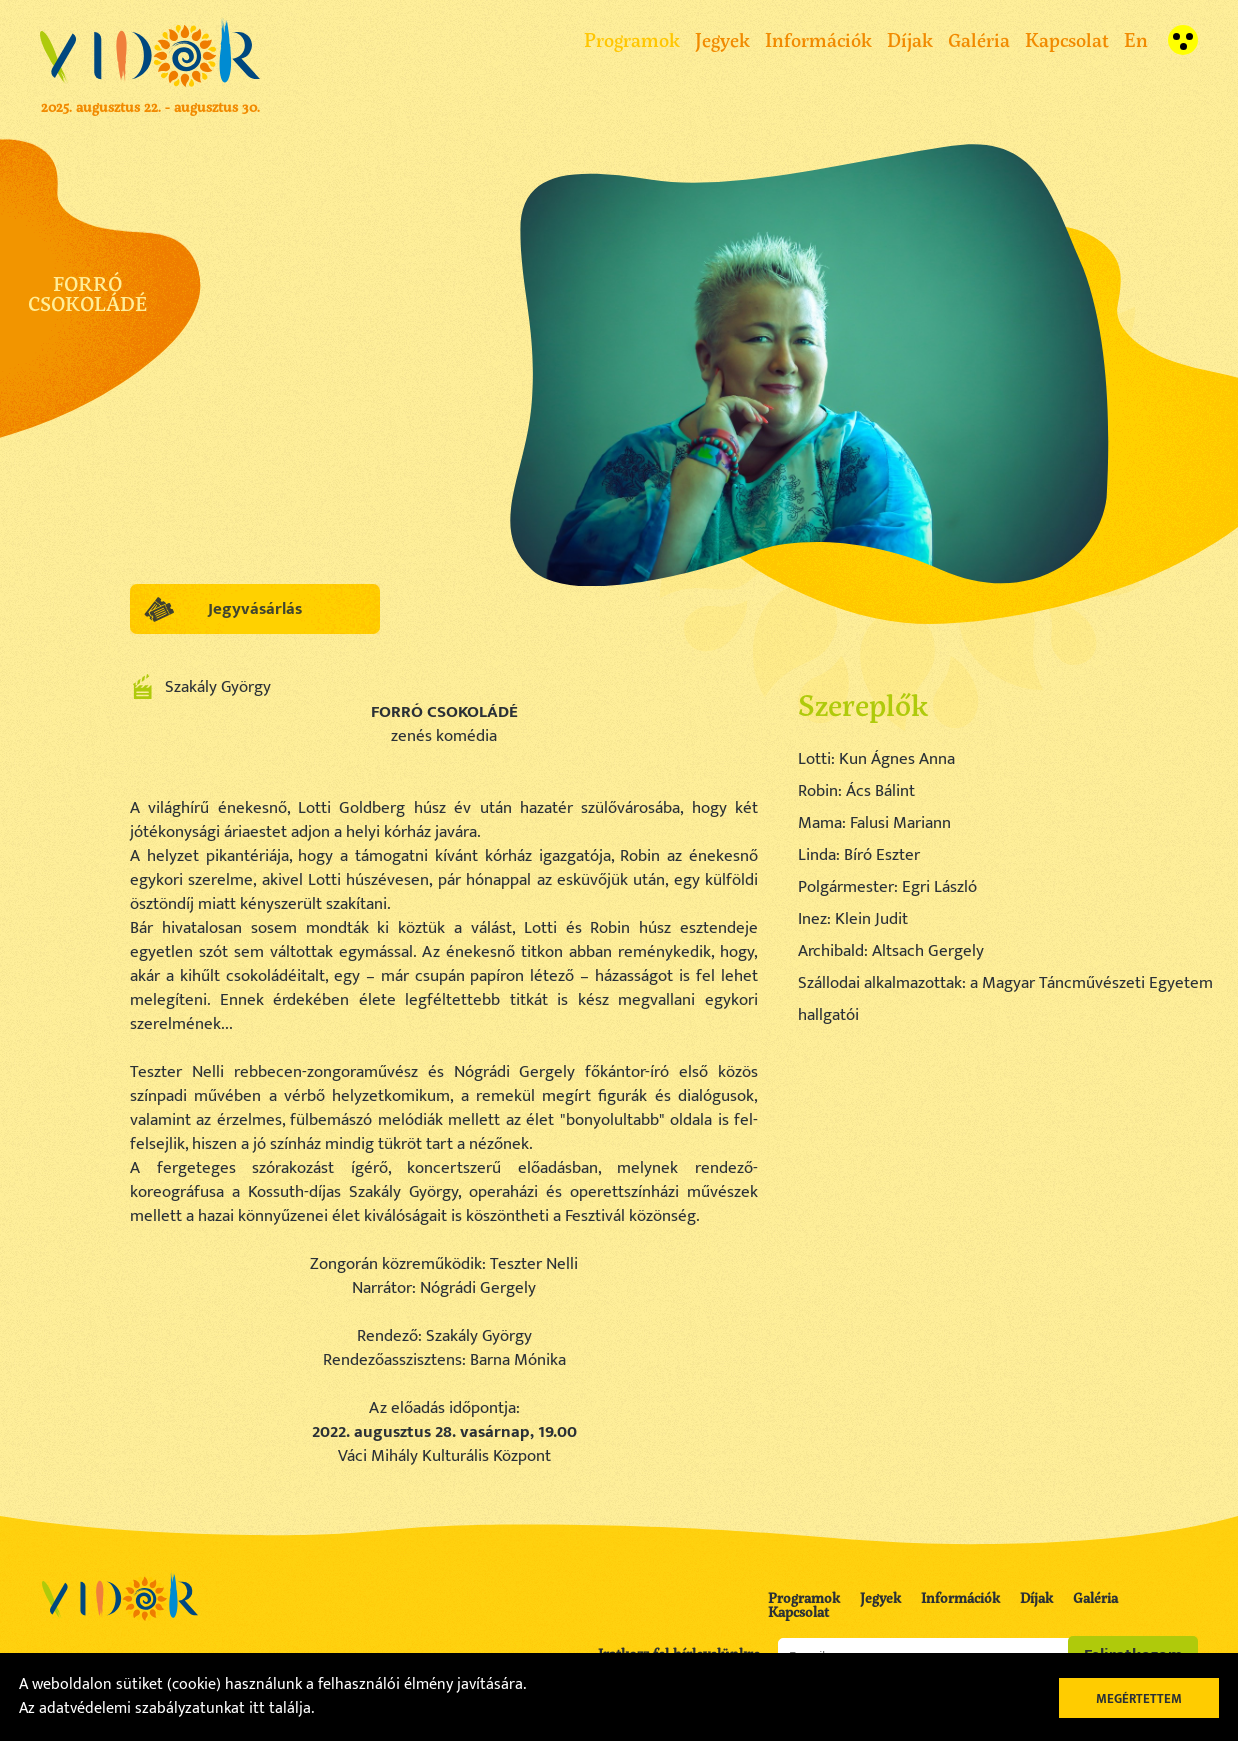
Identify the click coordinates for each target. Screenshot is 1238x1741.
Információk (818, 39)
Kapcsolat (1067, 39)
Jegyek (722, 39)
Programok (632, 39)
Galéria (979, 39)
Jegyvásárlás (255, 609)
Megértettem (1139, 1699)
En (1136, 39)
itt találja (280, 1708)
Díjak (910, 39)
